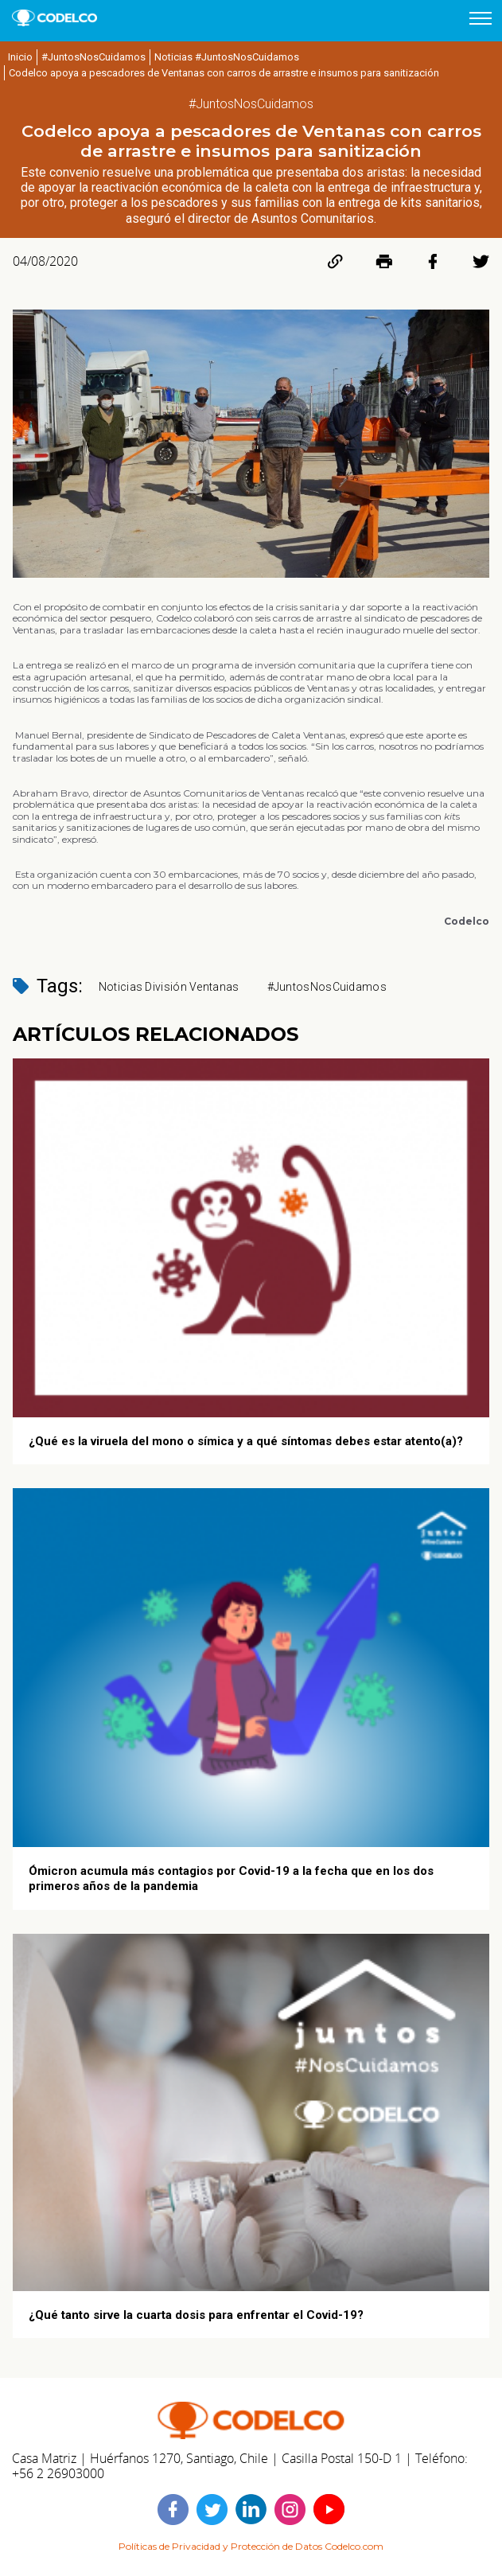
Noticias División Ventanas (169, 986)
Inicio (20, 57)
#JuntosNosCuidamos (93, 57)
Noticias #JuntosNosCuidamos (226, 57)
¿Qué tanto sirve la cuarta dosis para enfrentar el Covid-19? (196, 2315)
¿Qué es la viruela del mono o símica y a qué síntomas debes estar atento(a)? (246, 1441)
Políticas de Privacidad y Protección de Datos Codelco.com (251, 2546)
